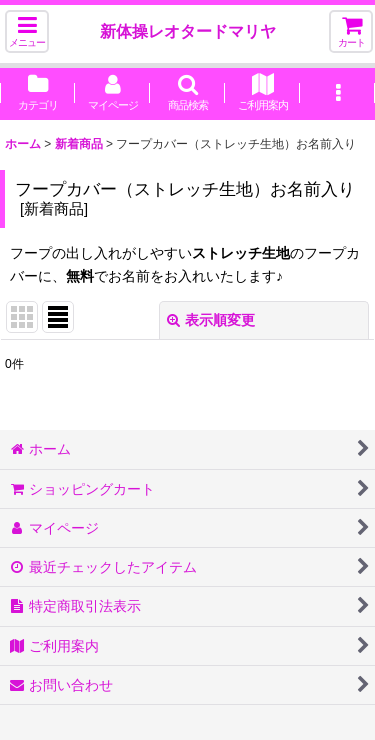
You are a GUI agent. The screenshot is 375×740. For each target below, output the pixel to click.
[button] (27, 31)
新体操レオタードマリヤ (188, 31)
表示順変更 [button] (211, 320)
